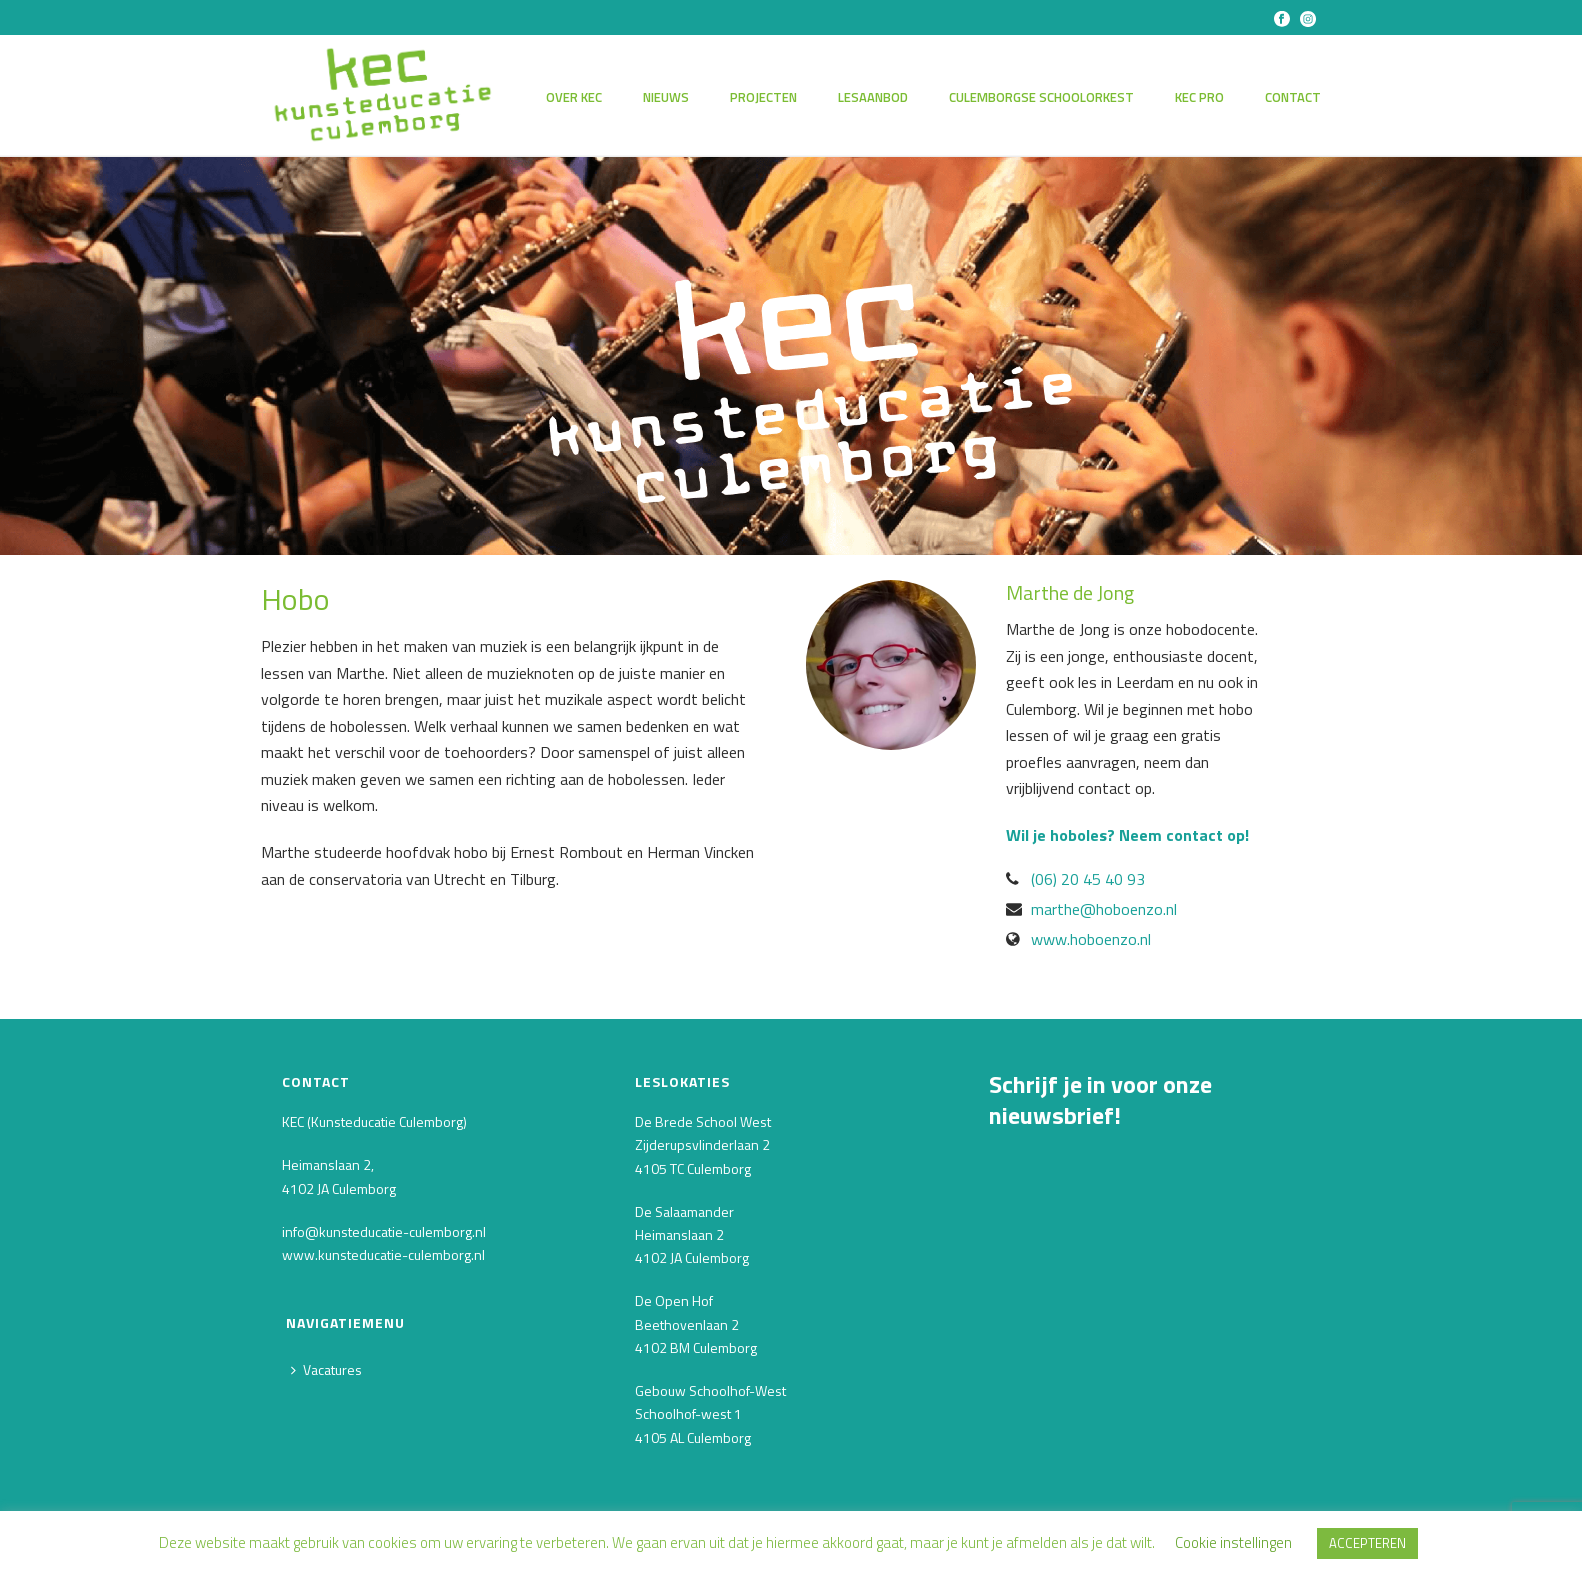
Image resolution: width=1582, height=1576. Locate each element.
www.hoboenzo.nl (1091, 939)
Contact (1293, 97)
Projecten (763, 97)
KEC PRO (1199, 97)
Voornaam (1027, 1254)
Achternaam (1034, 1323)
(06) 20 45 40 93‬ (1088, 879)
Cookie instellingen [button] (1233, 1542)
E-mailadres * (1037, 1184)
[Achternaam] (1139, 1355)
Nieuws (666, 97)
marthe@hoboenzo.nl (1104, 909)
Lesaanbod (873, 97)
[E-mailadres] (1139, 1217)
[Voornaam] (1139, 1286)
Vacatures (326, 1369)
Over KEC (574, 97)
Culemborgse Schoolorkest (1041, 97)
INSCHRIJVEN (1139, 1409)
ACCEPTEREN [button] (1367, 1543)
